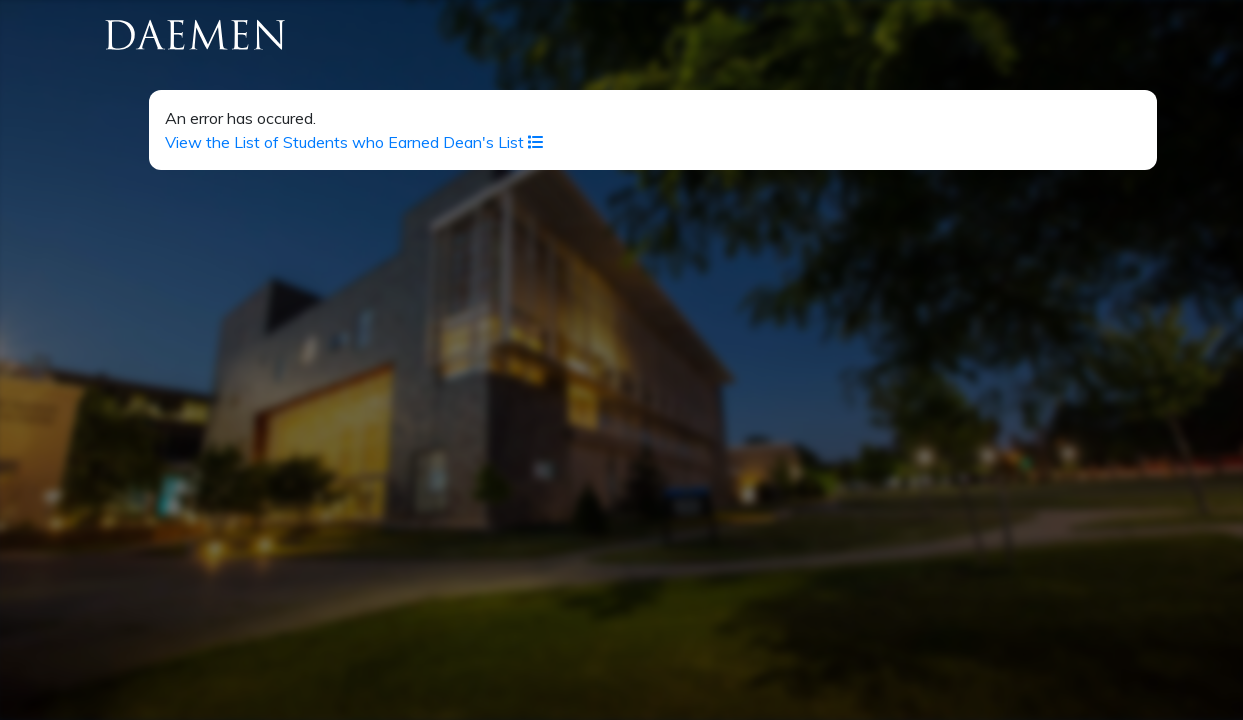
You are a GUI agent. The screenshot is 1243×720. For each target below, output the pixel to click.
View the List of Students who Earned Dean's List (354, 142)
